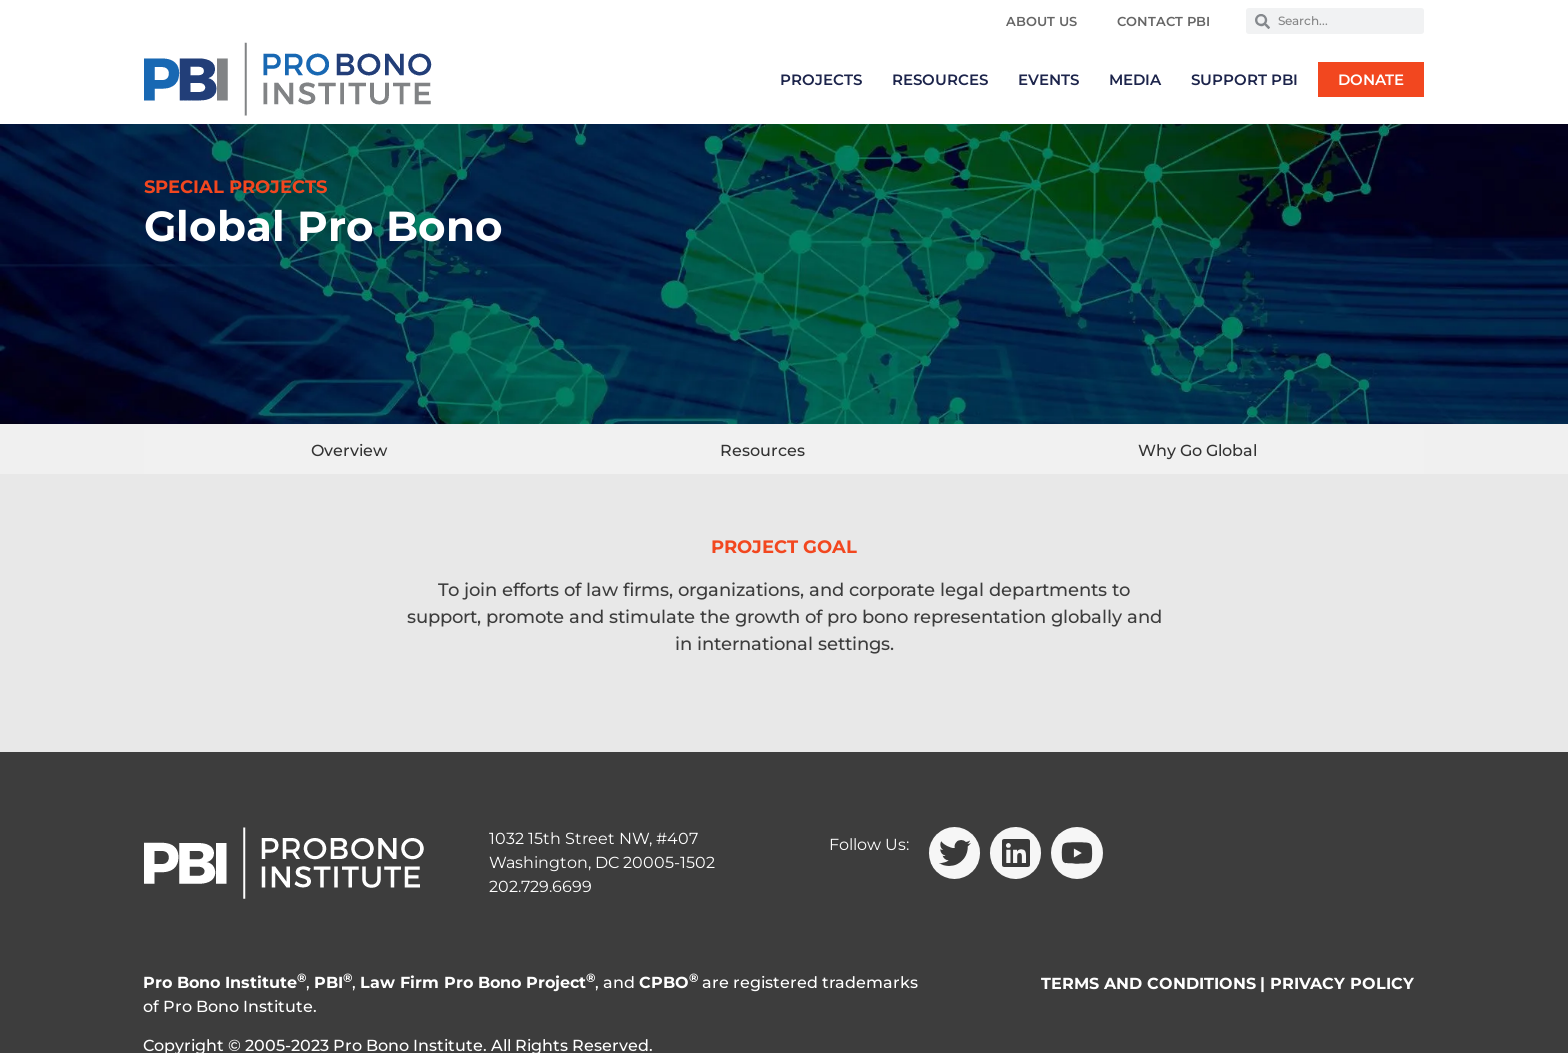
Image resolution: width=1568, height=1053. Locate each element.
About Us (1041, 21)
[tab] (348, 449)
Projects (821, 79)
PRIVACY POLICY (1342, 983)
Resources (940, 79)
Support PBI (1244, 79)
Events (1048, 79)
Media (1135, 79)
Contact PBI (1163, 21)
